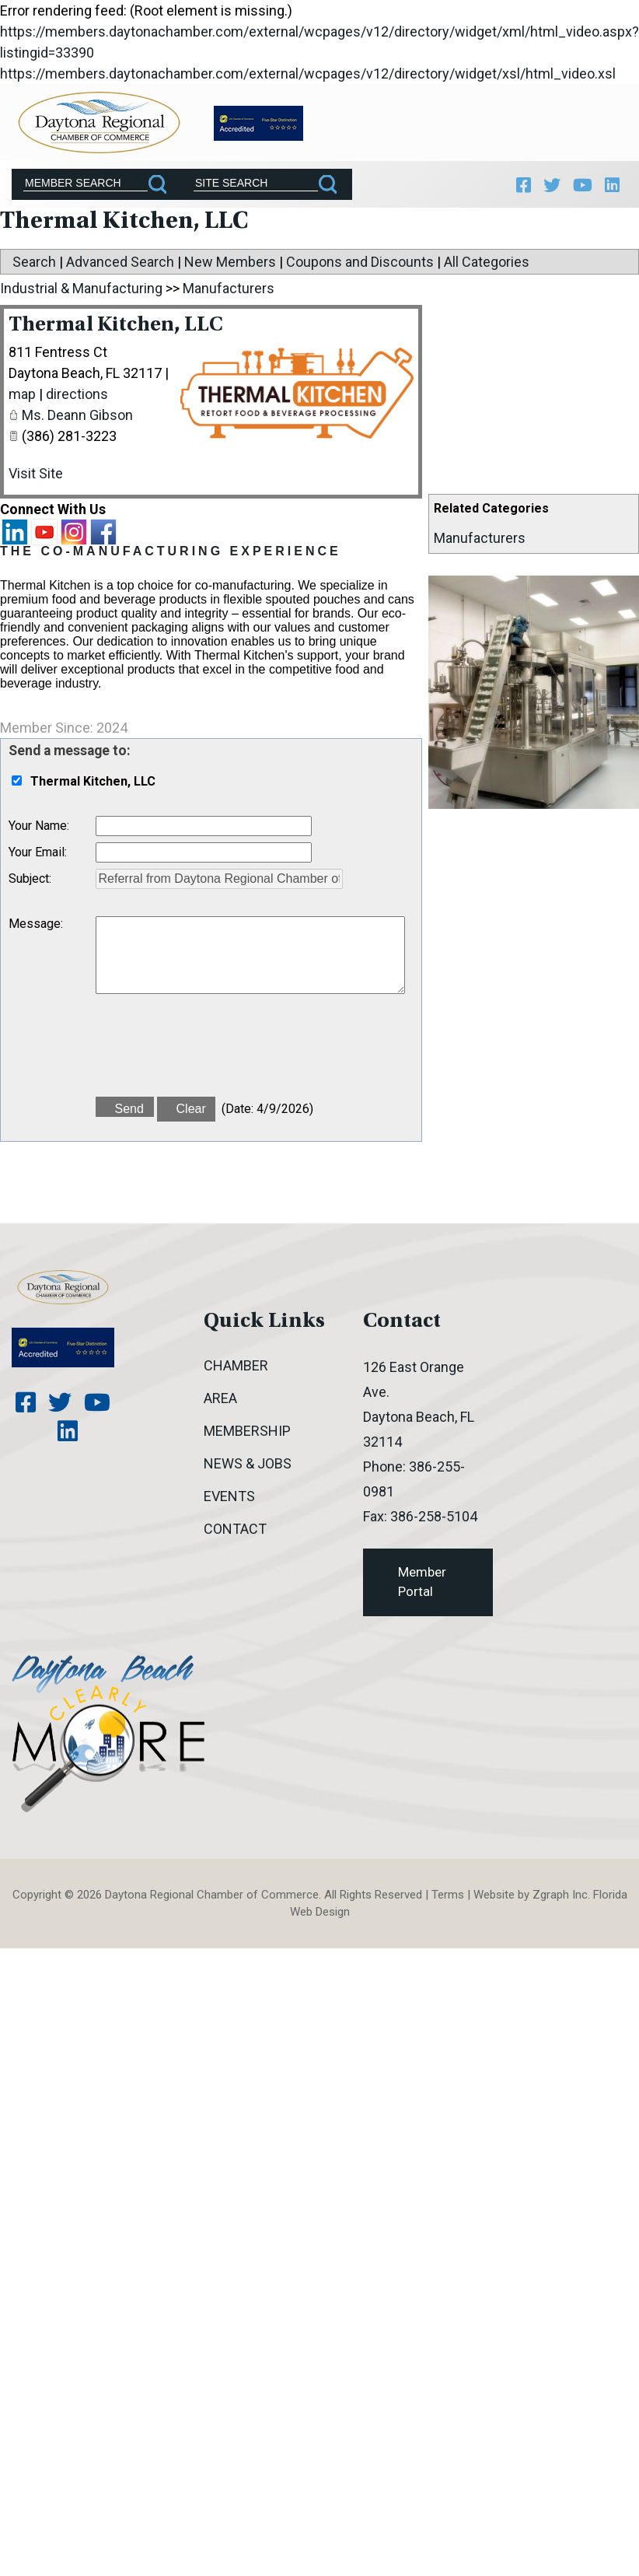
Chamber (236, 1365)
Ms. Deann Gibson (77, 415)
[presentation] (214, 1051)
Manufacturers (480, 538)
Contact (235, 1529)
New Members (230, 262)
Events (229, 1496)
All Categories (486, 262)
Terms (447, 1895)
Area (220, 1398)
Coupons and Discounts (360, 262)
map (22, 394)
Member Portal (422, 1582)
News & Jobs (248, 1463)
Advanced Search (120, 262)
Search (34, 262)
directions (77, 394)
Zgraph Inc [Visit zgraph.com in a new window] (560, 1895)
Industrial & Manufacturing (81, 288)
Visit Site (36, 473)
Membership (247, 1431)
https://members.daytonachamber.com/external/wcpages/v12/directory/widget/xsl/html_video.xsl (308, 73)
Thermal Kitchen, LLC (116, 325)
